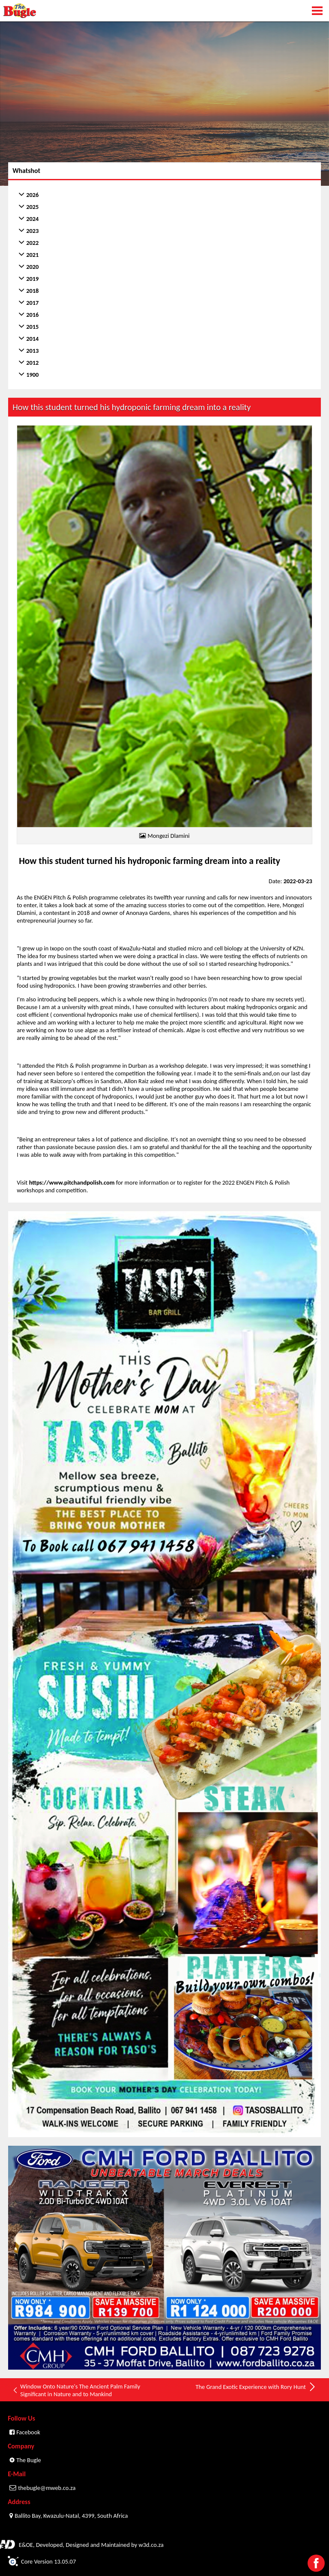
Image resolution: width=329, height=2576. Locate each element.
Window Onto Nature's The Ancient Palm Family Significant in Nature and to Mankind (76, 2390)
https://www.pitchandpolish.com (72, 1182)
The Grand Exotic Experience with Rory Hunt (255, 2386)
